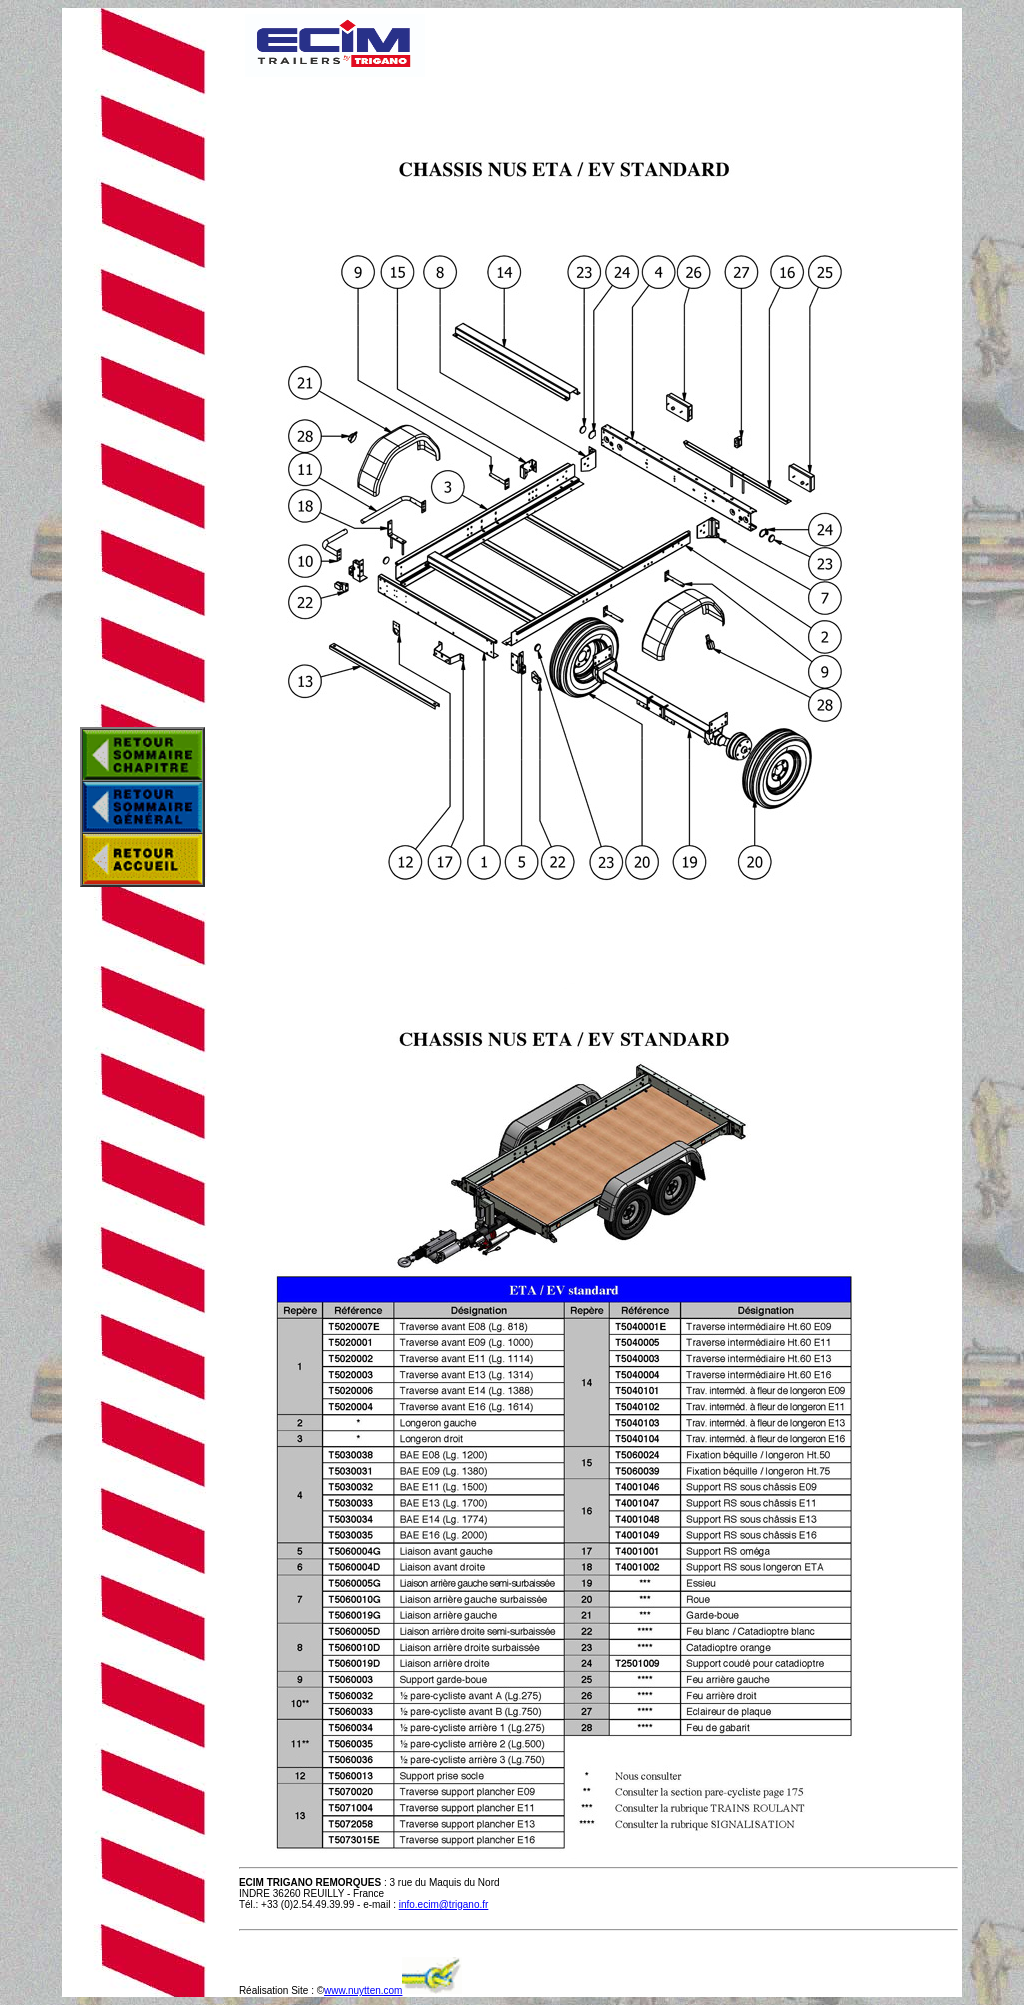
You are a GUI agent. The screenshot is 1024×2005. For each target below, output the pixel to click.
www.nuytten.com (363, 1990)
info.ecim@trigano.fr (444, 1904)
